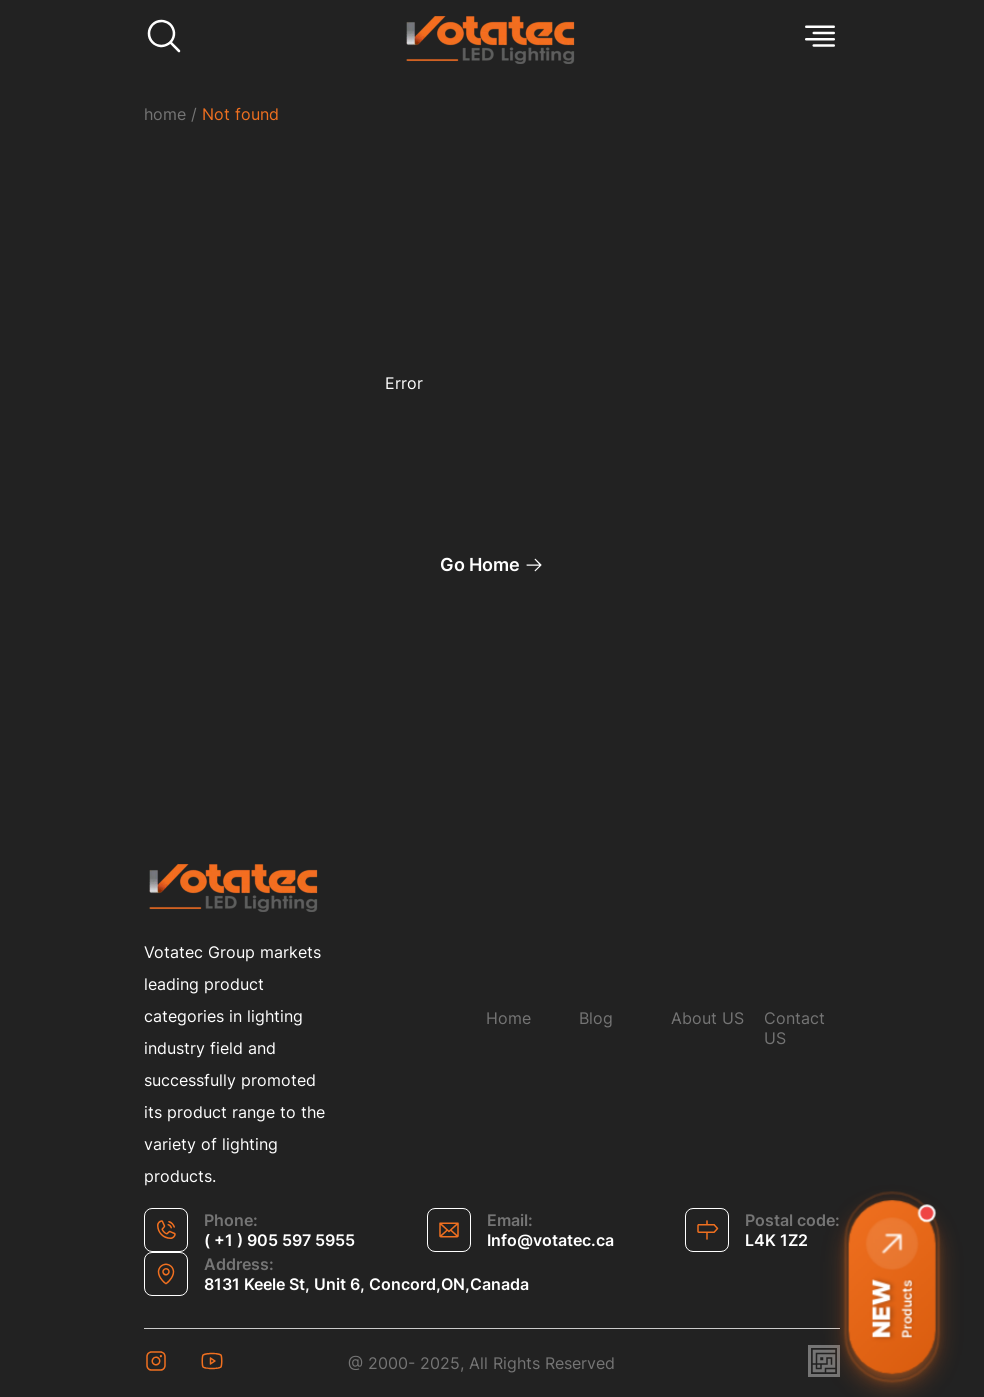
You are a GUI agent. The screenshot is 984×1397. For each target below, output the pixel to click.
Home (508, 1018)
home (165, 114)
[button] (892, 1287)
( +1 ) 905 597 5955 (279, 1240)
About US (707, 1018)
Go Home (492, 565)
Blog (596, 1018)
